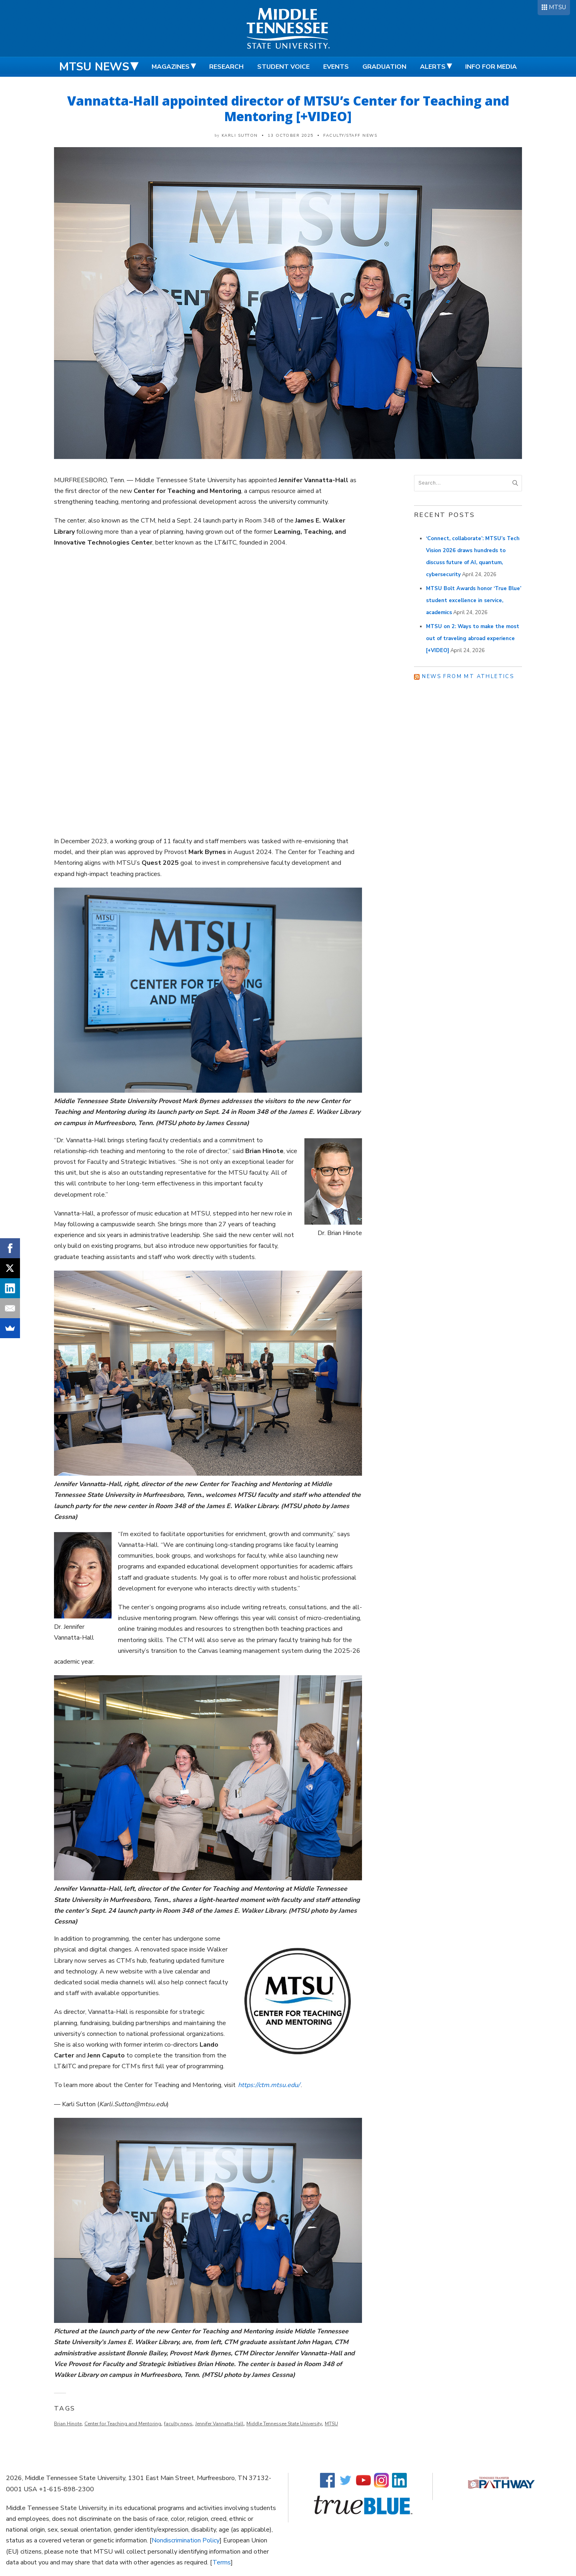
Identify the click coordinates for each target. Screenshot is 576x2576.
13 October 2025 (291, 135)
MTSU (557, 7)
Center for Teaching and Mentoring (122, 2423)
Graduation (384, 66)
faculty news (178, 2423)
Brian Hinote (68, 2423)
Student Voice (283, 66)
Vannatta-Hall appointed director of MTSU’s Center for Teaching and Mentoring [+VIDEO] (288, 108)
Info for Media (491, 66)
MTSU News (94, 66)
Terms (221, 2562)
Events (336, 66)
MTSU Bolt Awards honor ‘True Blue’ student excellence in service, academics (473, 600)
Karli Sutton (240, 135)
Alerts (433, 66)
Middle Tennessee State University (284, 2423)
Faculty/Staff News (350, 135)
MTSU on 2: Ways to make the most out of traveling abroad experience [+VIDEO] (472, 638)
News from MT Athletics (468, 676)
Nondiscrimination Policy (186, 2540)
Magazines (171, 66)
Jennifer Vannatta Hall (219, 2423)
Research (226, 66)
